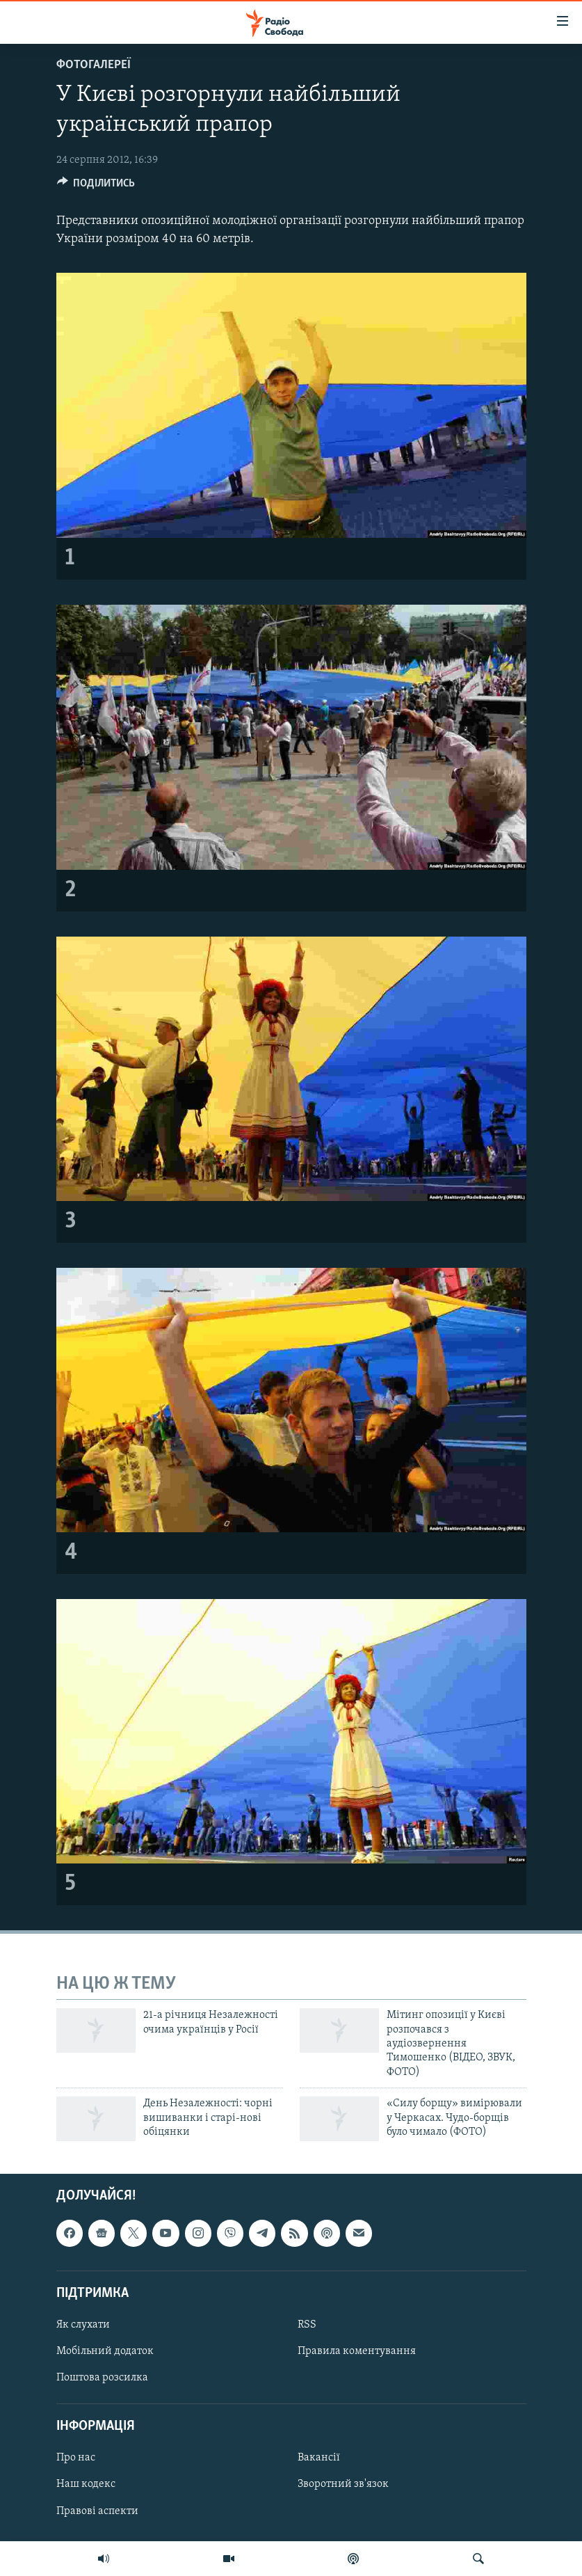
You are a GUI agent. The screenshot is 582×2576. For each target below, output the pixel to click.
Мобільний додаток (105, 2351)
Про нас (75, 2458)
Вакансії (319, 2458)
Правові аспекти (97, 2511)
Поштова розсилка (102, 2377)
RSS (307, 2324)
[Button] (96, 186)
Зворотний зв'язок (343, 2484)
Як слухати (83, 2324)
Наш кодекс (85, 2484)
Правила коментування (357, 2351)
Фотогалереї (93, 65)
